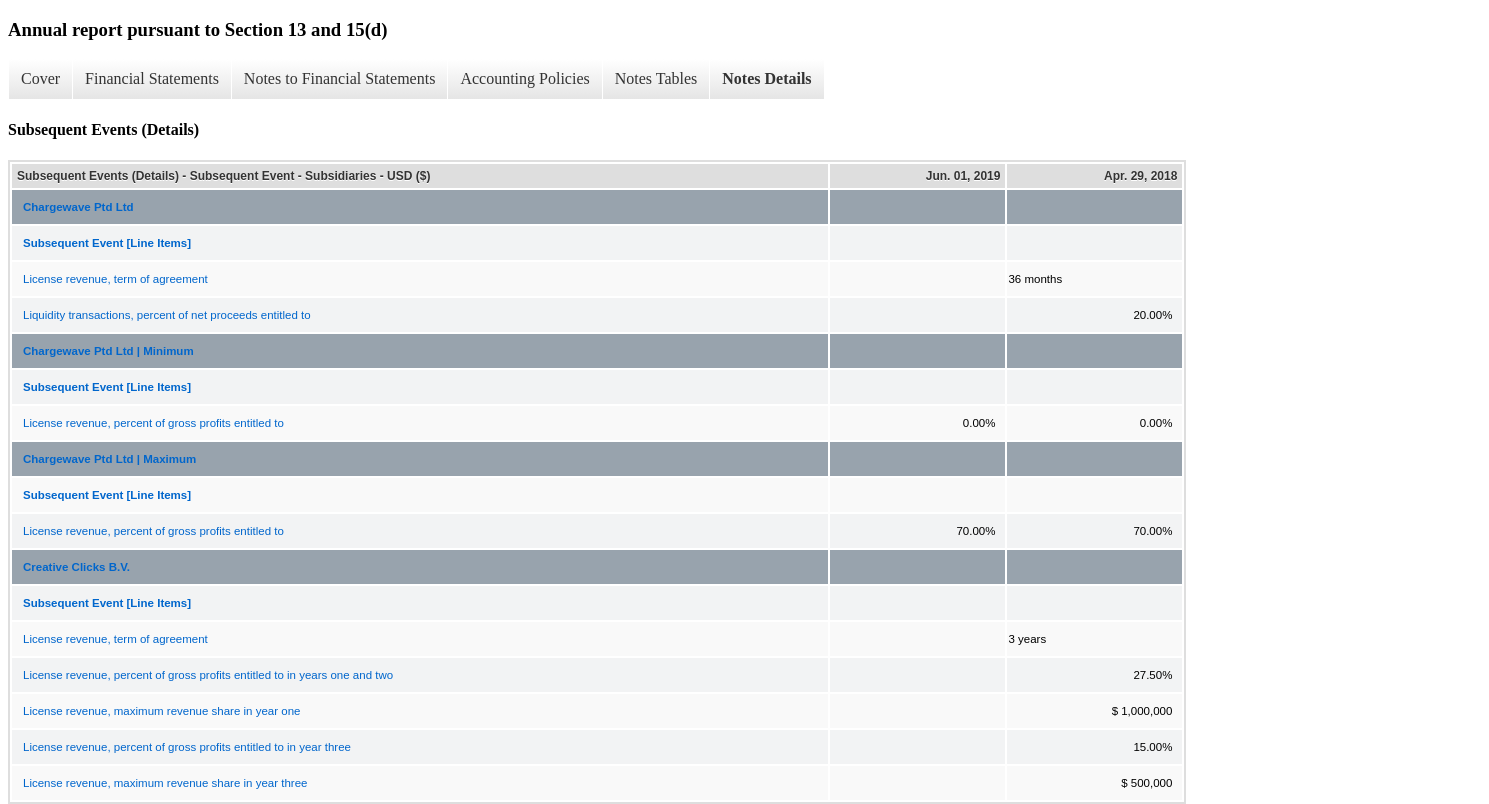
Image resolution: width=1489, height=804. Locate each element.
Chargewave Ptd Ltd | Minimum (108, 351)
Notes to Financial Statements (340, 78)
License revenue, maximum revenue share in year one (161, 711)
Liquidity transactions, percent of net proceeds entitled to (167, 315)
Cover (40, 78)
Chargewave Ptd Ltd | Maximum (109, 459)
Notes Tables (656, 78)
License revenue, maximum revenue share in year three (165, 783)
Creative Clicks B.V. (76, 567)
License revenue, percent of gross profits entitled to (153, 423)
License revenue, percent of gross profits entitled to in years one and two (208, 675)
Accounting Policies (524, 78)
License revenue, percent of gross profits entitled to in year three (187, 747)
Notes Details (766, 78)
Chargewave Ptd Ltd (78, 207)
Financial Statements (152, 78)
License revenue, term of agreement (115, 279)
